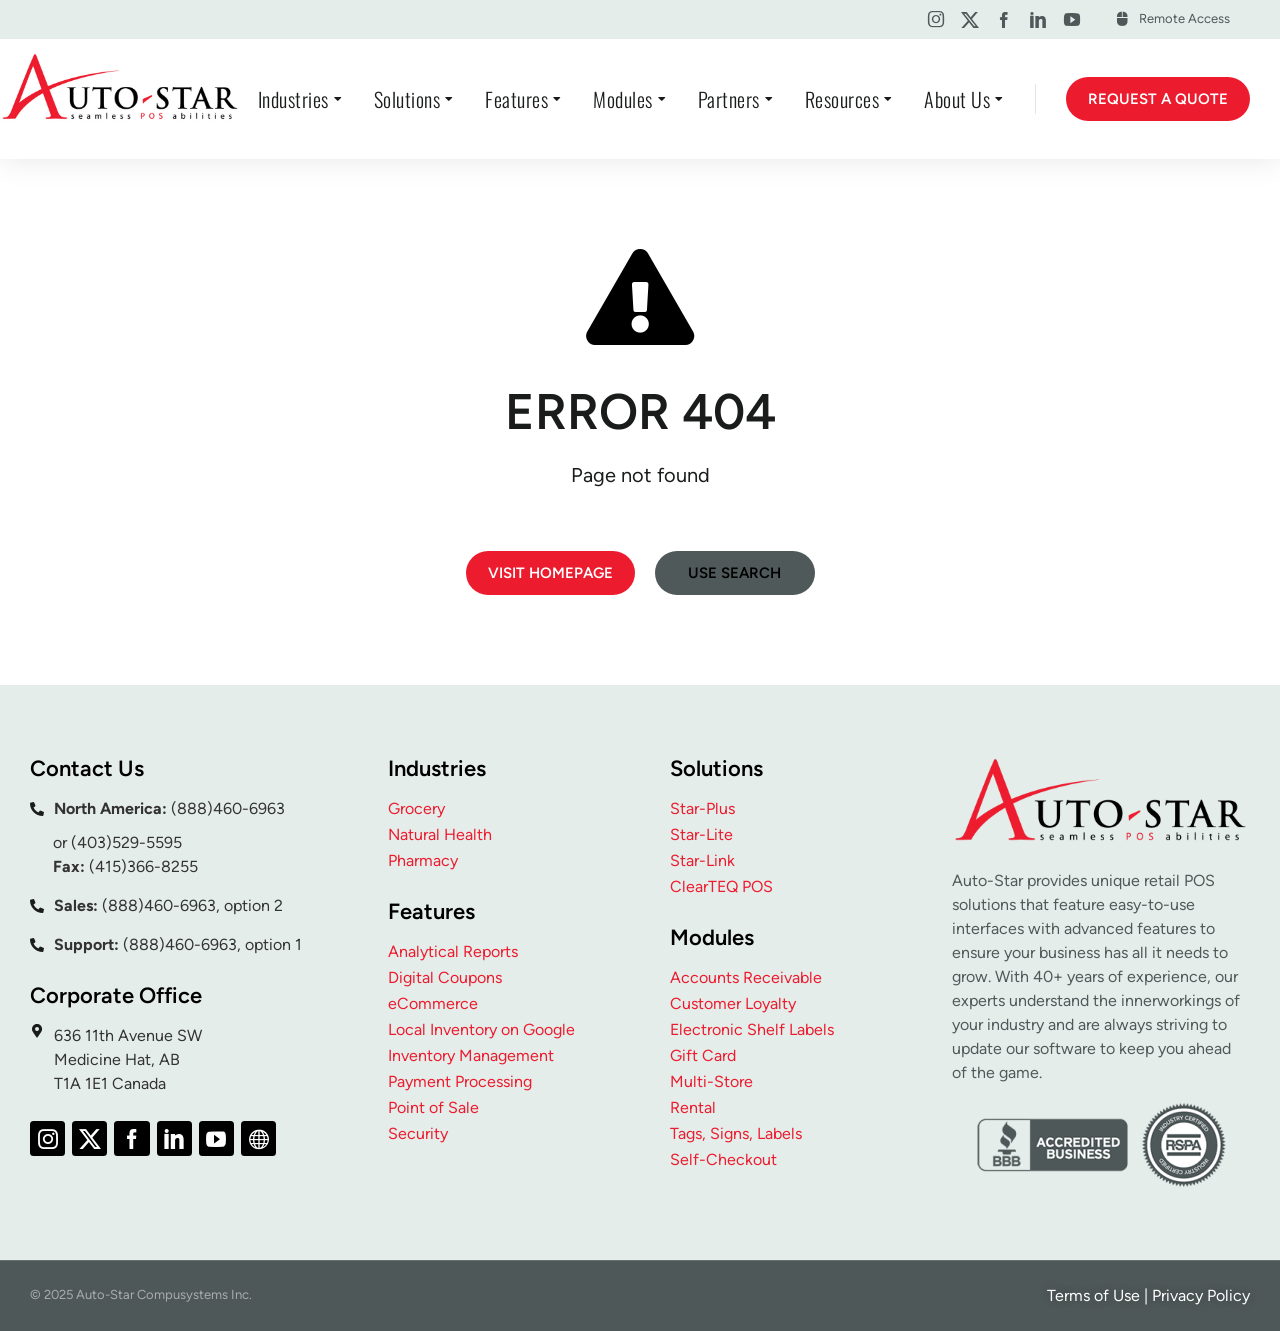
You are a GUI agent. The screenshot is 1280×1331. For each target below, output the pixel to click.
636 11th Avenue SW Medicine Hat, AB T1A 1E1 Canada (128, 1059)
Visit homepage (550, 573)
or (62, 842)
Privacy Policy (1201, 1295)
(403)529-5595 (126, 842)
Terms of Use (1093, 1295)
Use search (734, 573)
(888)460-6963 (228, 808)
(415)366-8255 (143, 866)
